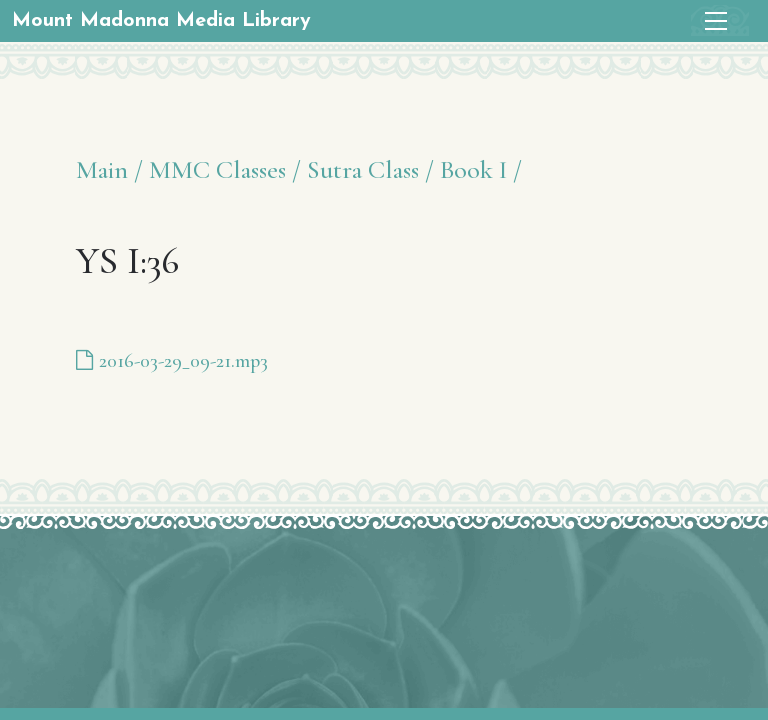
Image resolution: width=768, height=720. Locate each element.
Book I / (481, 169)
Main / (109, 169)
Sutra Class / (370, 169)
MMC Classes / (225, 169)
